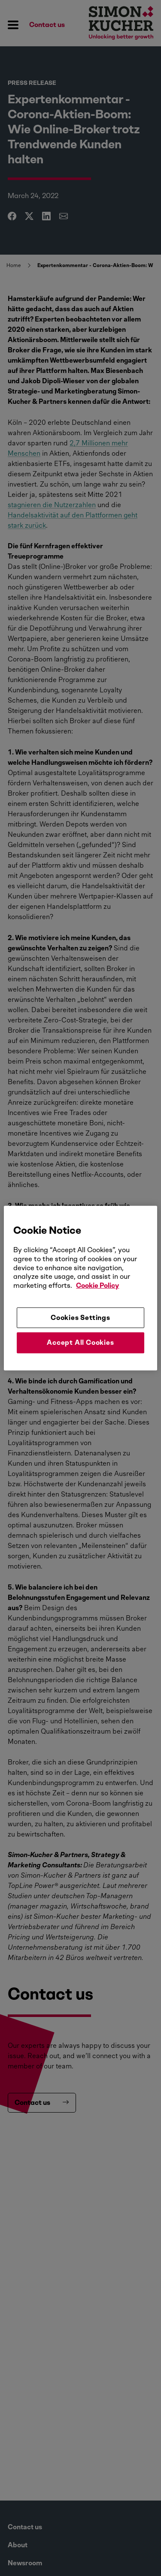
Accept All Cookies (80, 1342)
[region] (80, 1287)
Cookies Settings (80, 1318)
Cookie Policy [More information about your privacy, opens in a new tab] (97, 1285)
